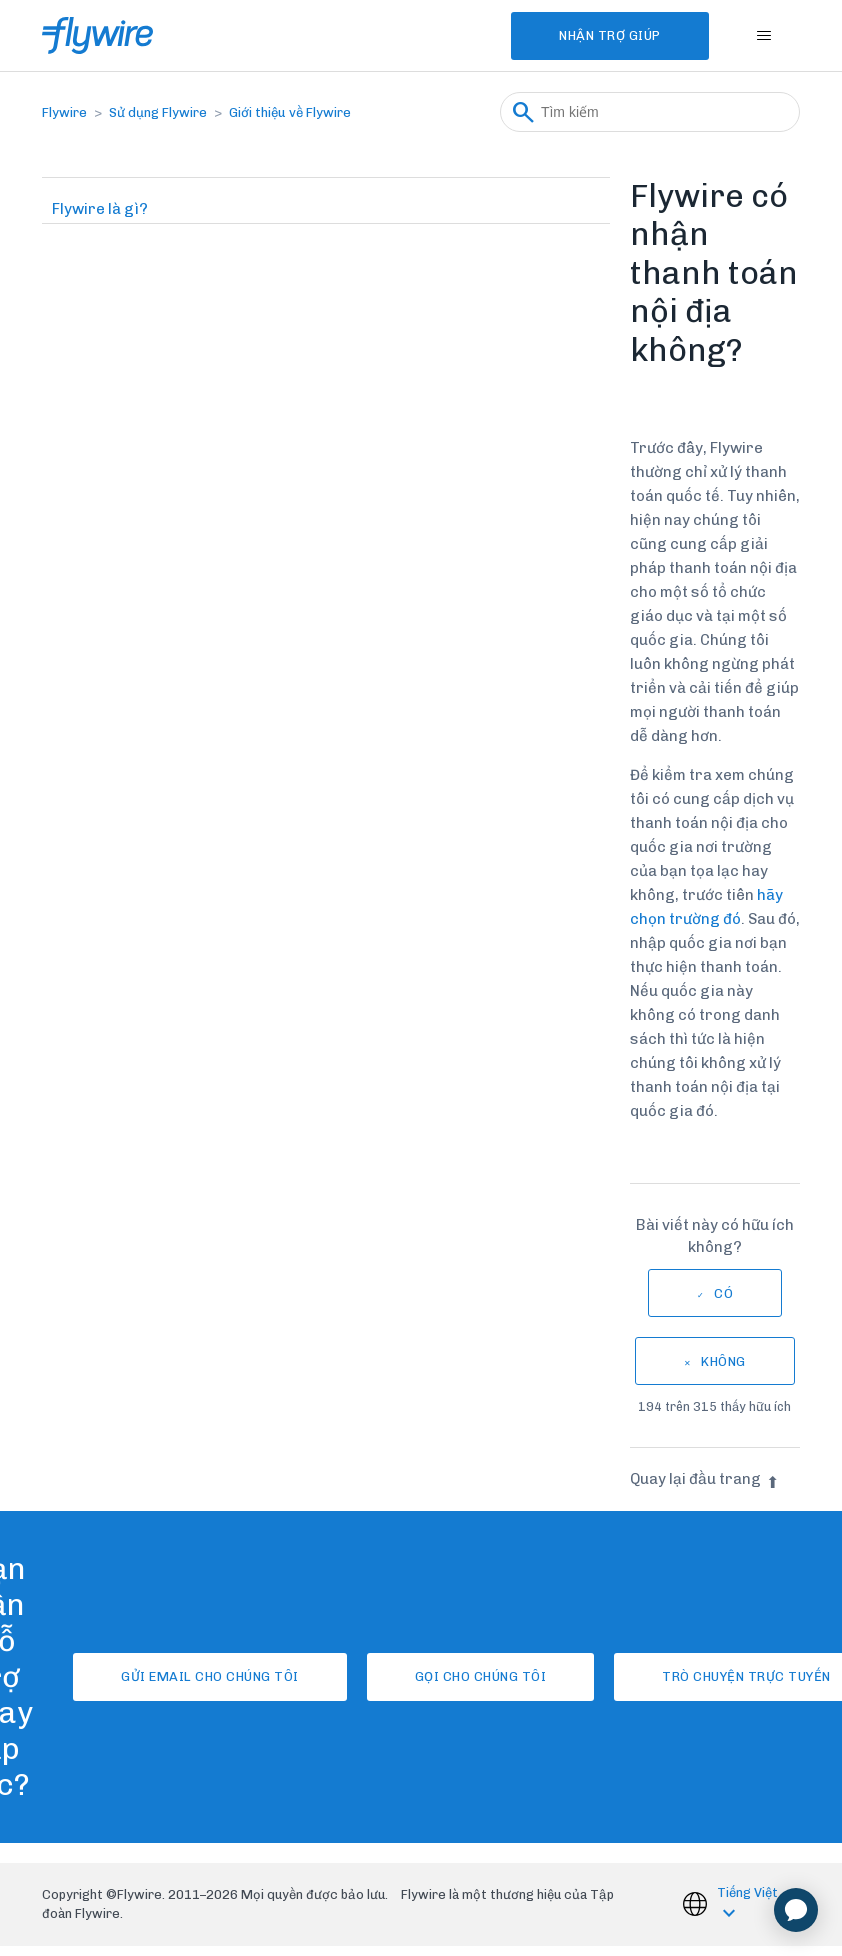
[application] (796, 1910)
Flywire (64, 112)
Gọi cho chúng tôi (481, 1676)
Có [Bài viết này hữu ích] (723, 1293)
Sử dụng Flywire (158, 112)
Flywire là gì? (100, 209)
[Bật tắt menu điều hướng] (764, 36)
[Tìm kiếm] (650, 112)
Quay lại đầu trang (704, 1479)
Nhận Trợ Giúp (610, 35)
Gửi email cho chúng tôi (210, 1676)
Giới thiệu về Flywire (290, 112)
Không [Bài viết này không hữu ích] (723, 1361)
